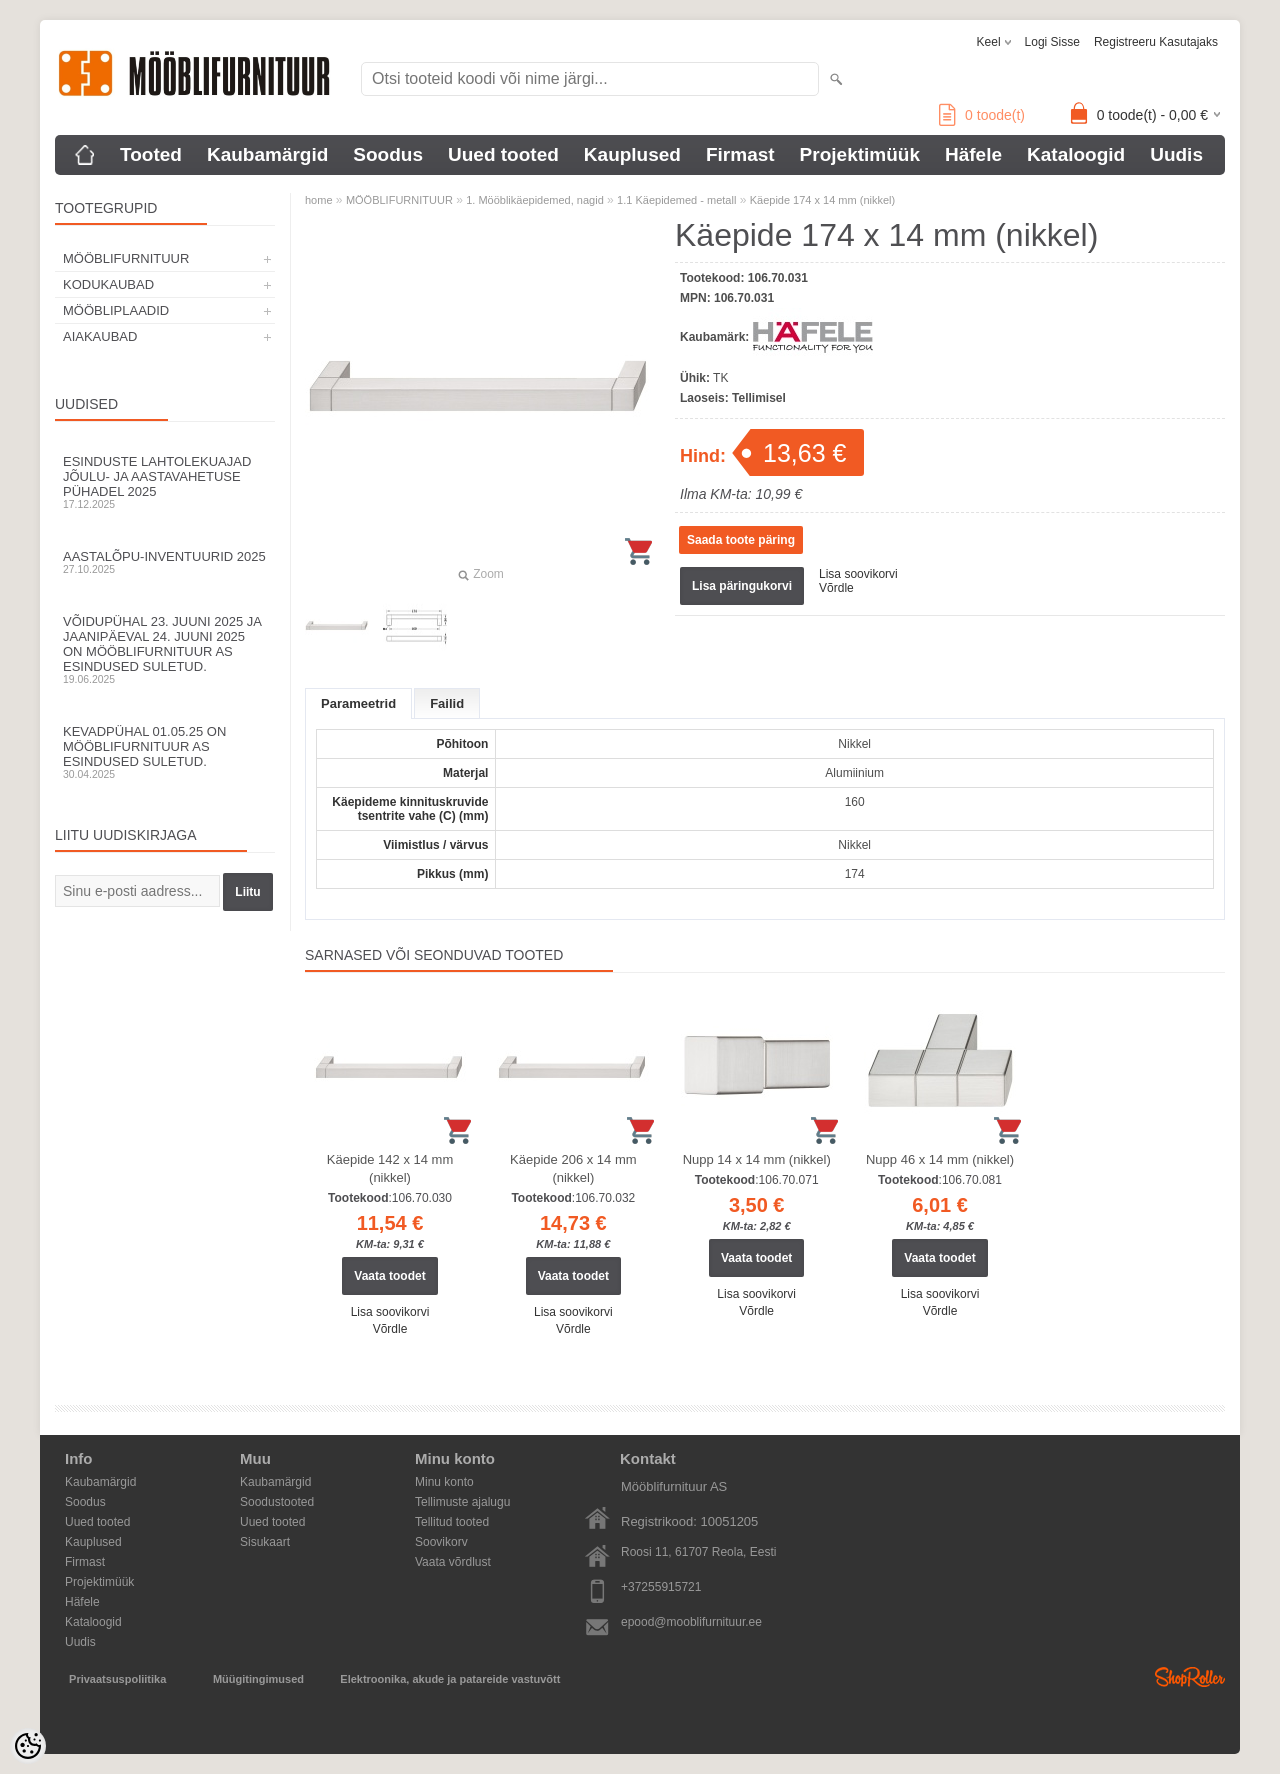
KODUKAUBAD (108, 284)
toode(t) (982, 115)
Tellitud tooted (452, 1522)
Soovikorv (441, 1542)
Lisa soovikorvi (858, 574)
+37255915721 (661, 1587)
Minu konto (444, 1482)
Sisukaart (265, 1542)
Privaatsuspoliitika (117, 1679)
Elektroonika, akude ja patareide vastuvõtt (450, 1679)
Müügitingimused (258, 1679)
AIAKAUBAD (100, 336)
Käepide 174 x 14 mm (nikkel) (823, 200)
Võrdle (836, 588)
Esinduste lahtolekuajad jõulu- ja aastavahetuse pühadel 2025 (165, 482)
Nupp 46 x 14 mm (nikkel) (940, 1159)
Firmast (740, 154)
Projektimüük (860, 154)
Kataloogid (1076, 154)
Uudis (1176, 154)
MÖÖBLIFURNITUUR (126, 258)
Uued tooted (503, 154)
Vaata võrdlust (453, 1562)
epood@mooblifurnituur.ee (691, 1622)
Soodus (388, 154)
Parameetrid (358, 703)
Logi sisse (1052, 42)
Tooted (151, 154)
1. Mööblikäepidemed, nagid (535, 200)
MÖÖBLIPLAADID (116, 310)
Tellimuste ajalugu (462, 1502)
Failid (447, 703)
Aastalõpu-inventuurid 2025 (165, 562)
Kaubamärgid (267, 154)
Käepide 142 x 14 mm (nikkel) (390, 1168)
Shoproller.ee (1190, 1677)
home (319, 200)
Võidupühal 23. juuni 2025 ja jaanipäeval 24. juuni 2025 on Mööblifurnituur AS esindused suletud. (165, 649)
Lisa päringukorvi (742, 586)
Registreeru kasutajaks (1156, 42)
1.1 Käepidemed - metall (676, 200)
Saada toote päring (741, 540)
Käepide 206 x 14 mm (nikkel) (573, 1168)
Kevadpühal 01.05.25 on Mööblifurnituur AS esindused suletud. (165, 752)
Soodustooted (277, 1502)
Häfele (973, 154)
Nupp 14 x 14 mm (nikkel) (757, 1159)
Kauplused (632, 154)
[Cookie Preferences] (28, 1746)
